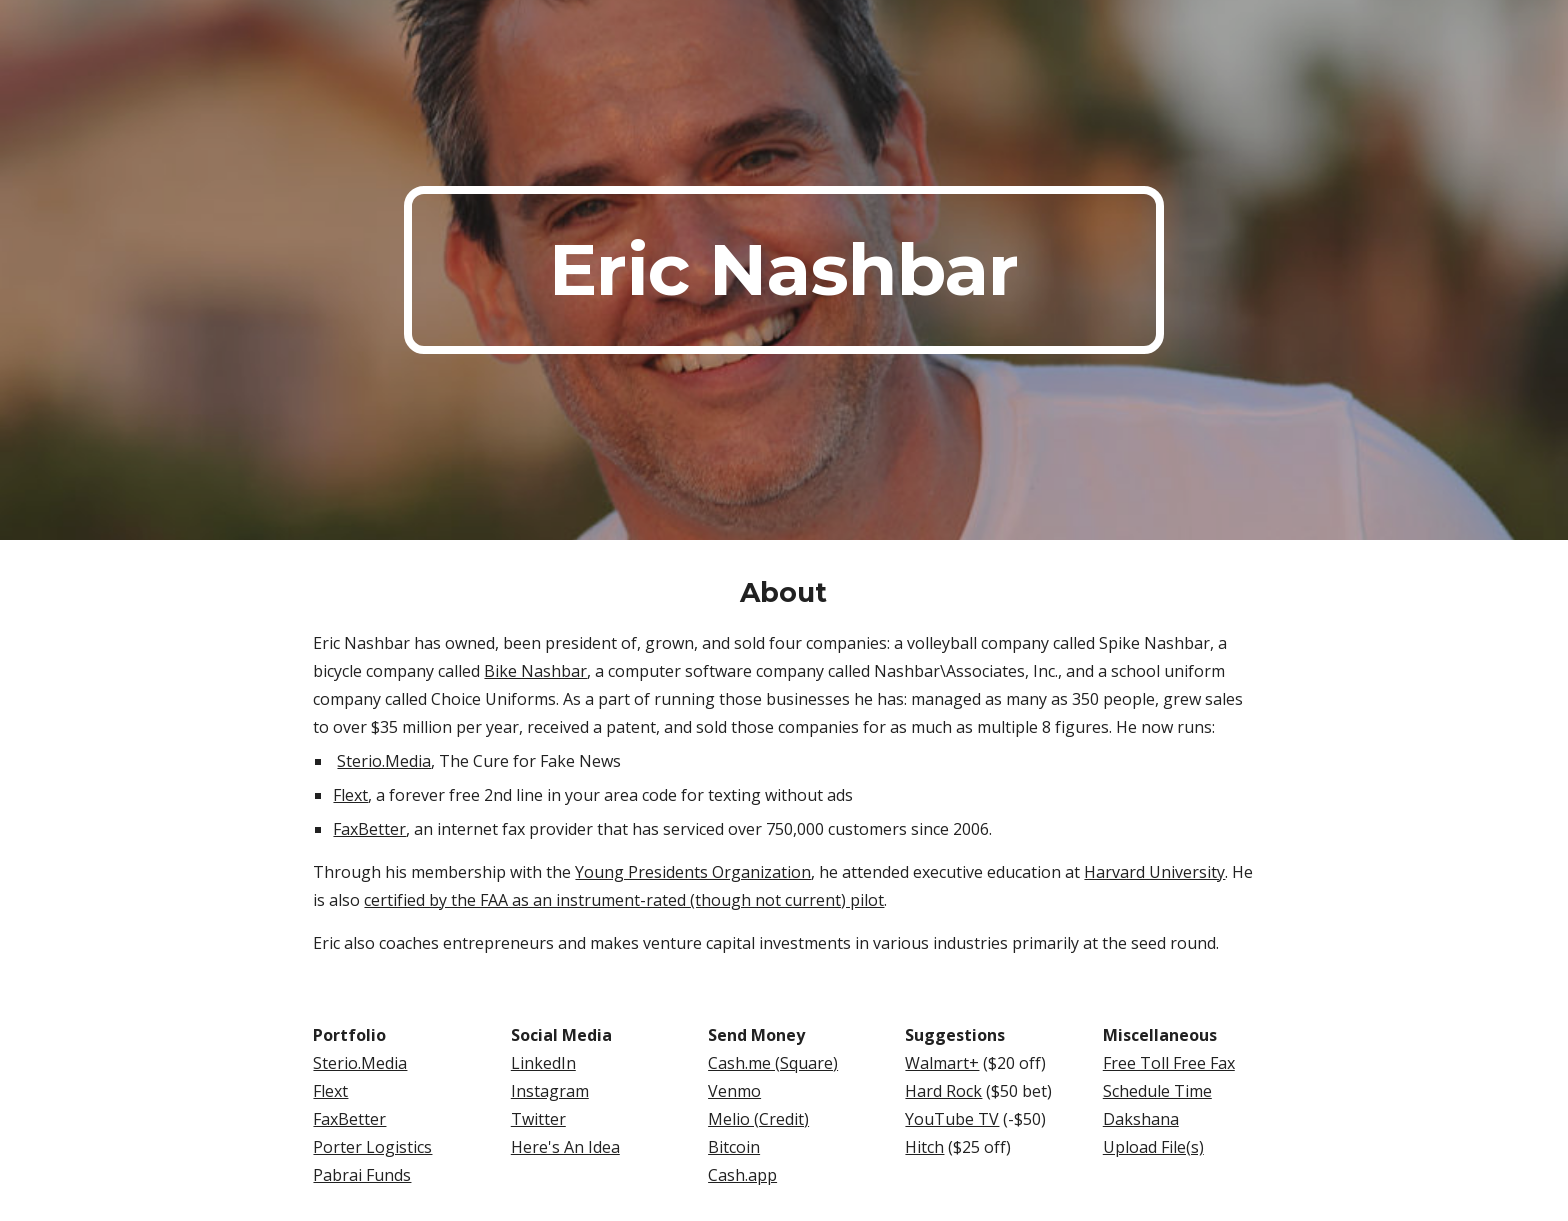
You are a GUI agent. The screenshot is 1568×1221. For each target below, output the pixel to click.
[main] (784, 270)
